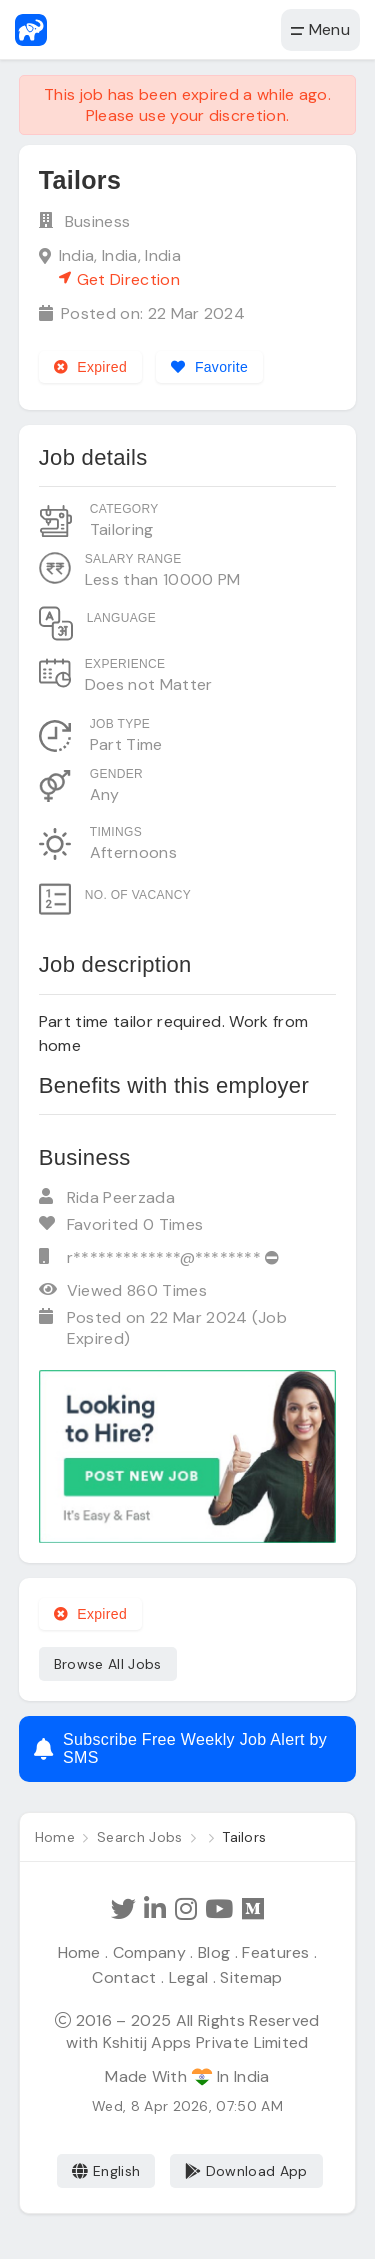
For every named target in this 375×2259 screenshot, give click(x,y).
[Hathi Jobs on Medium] (253, 1909)
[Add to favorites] (209, 367)
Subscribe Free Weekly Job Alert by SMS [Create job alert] (180, 1748)
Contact (124, 1977)
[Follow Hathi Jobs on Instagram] (186, 1909)
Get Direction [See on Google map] (119, 279)
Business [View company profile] (98, 221)
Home (79, 1952)
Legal (189, 1977)
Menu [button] (320, 29)
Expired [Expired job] (90, 367)
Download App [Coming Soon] (246, 2171)
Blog (214, 1952)
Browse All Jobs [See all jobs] (108, 1664)
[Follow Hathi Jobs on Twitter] (123, 1909)
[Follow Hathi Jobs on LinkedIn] (155, 1909)
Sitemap (251, 1977)
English (106, 2171)
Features (276, 1952)
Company (149, 1952)
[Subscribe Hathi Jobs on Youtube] (219, 1909)
